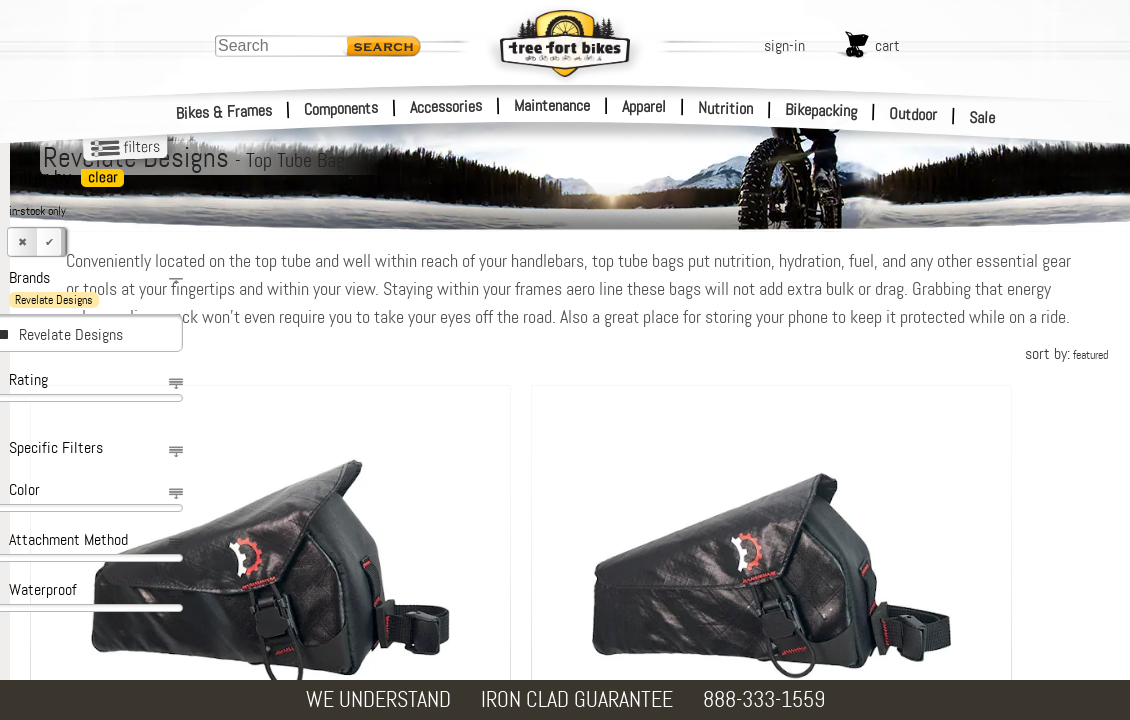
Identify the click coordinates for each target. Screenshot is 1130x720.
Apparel (644, 106)
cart (887, 45)
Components (341, 108)
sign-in (784, 45)
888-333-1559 (764, 699)
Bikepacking (821, 110)
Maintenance (552, 105)
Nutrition (725, 108)
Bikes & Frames (224, 112)
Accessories (446, 106)
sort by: (1066, 381)
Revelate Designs (71, 334)
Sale (982, 118)
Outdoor (913, 114)
